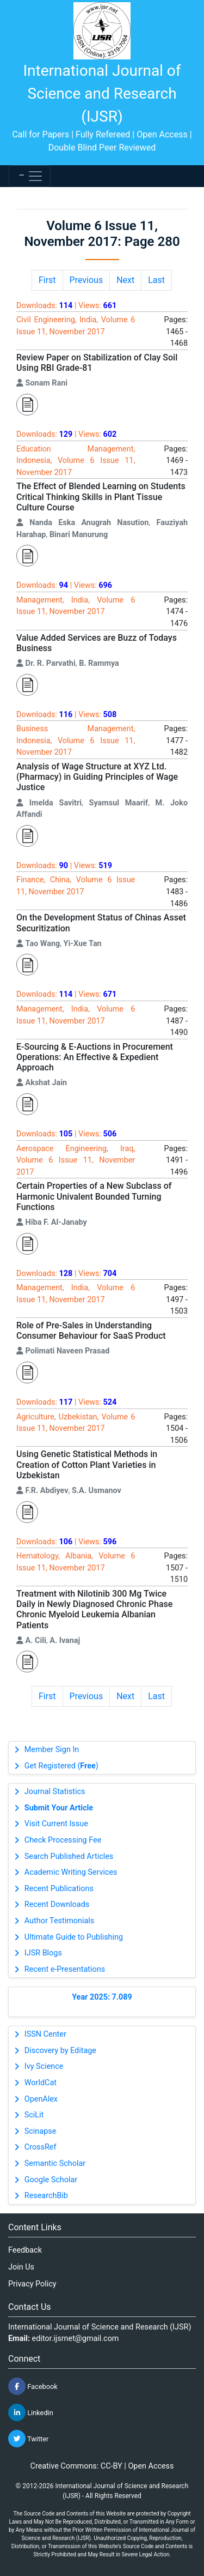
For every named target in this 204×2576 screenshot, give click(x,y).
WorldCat (40, 2082)
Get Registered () (61, 1766)
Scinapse (40, 2131)
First (47, 280)
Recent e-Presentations (64, 1969)
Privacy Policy (32, 2284)
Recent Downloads (56, 1904)
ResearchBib (46, 2195)
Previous (86, 280)
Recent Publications (59, 1888)
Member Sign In (51, 1749)
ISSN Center (45, 2034)
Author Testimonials (59, 1920)
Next (125, 280)
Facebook (33, 2386)
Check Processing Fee (63, 1840)
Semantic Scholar (54, 2163)
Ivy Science (44, 2066)
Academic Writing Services (71, 1872)
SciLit (34, 2115)
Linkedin (30, 2412)
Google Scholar (50, 2179)
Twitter (28, 2438)
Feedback (25, 2250)
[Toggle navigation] (30, 176)
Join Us (21, 2267)
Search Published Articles (68, 1856)
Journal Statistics (54, 1791)
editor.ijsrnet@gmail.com (75, 2338)
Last (156, 280)
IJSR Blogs (43, 1953)
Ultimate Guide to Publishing (73, 1937)
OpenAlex (41, 2099)
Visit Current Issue (56, 1823)
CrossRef (40, 2147)
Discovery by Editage (60, 2050)
